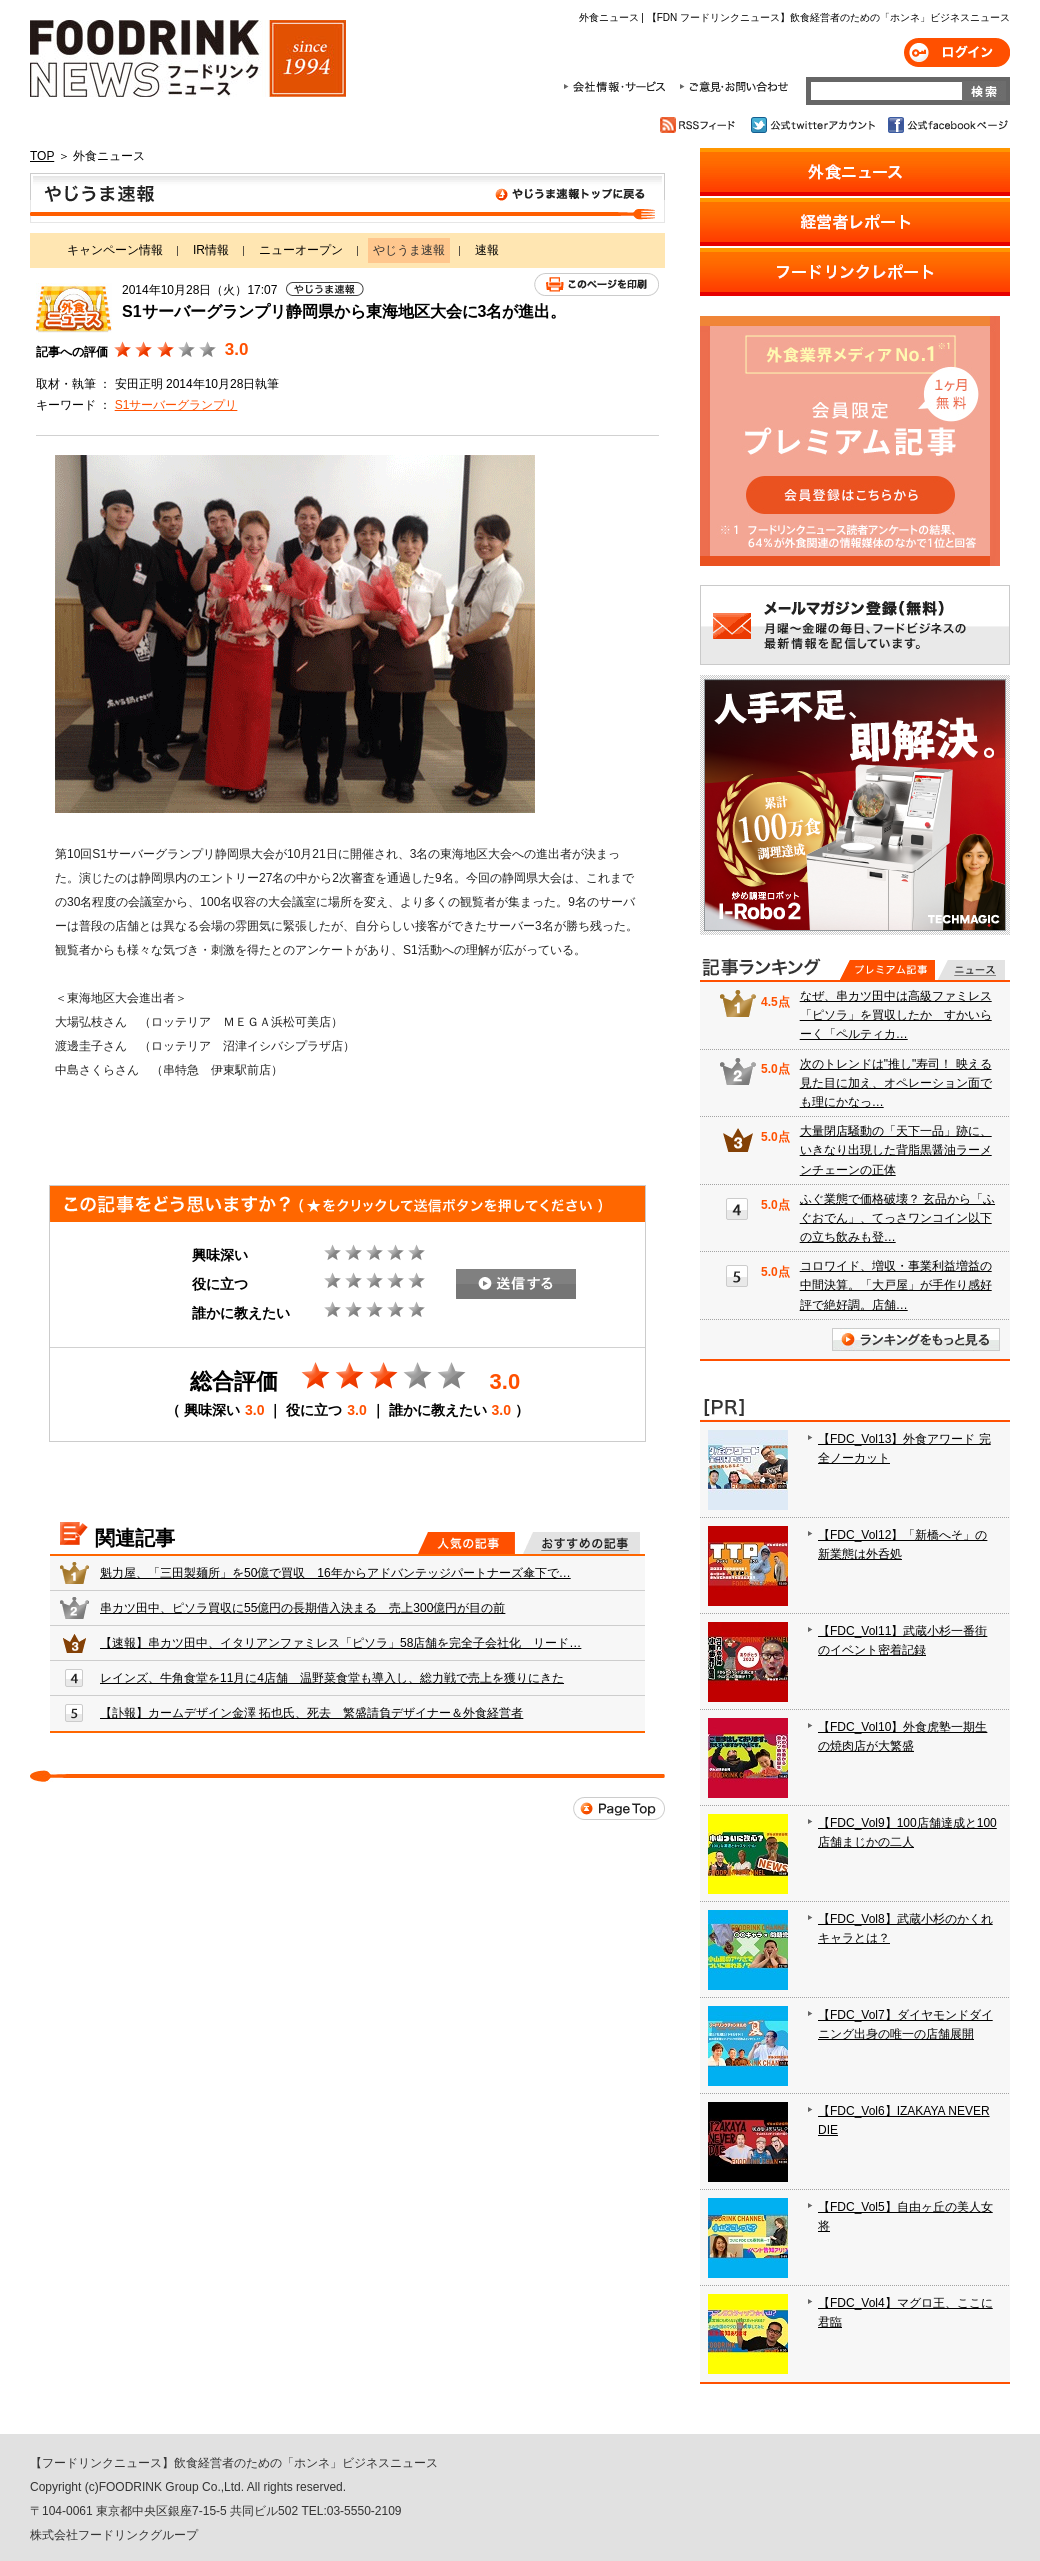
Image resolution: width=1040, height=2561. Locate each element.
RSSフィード (700, 125)
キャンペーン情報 (115, 250)
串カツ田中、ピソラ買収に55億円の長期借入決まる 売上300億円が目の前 (302, 1608)
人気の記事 (466, 1543)
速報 (487, 250)
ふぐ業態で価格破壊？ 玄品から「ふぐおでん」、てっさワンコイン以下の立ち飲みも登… (897, 1218)
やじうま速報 (347, 198)
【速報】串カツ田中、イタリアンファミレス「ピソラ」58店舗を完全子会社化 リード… (340, 1643)
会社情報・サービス (618, 87)
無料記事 (971, 970)
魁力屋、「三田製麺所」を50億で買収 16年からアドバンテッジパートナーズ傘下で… (335, 1573)
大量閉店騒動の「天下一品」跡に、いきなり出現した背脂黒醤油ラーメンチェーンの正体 (896, 1150)
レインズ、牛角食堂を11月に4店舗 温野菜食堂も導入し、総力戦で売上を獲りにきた (332, 1678)
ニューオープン (301, 250)
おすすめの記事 (581, 1543)
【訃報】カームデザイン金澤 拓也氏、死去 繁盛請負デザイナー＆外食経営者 (311, 1713)
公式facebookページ (946, 125)
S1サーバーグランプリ (176, 405)
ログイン (957, 52)
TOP (42, 156)
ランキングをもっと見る (916, 1339)
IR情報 (211, 250)
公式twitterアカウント (814, 125)
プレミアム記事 (887, 970)
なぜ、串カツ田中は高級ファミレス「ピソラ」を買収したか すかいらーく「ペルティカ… (896, 1015)
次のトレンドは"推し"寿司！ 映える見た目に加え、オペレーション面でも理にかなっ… (896, 1083)
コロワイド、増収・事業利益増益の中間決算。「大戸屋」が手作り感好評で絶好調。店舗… (896, 1285)
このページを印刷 (596, 284)
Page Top (619, 1808)
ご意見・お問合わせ (733, 87)
